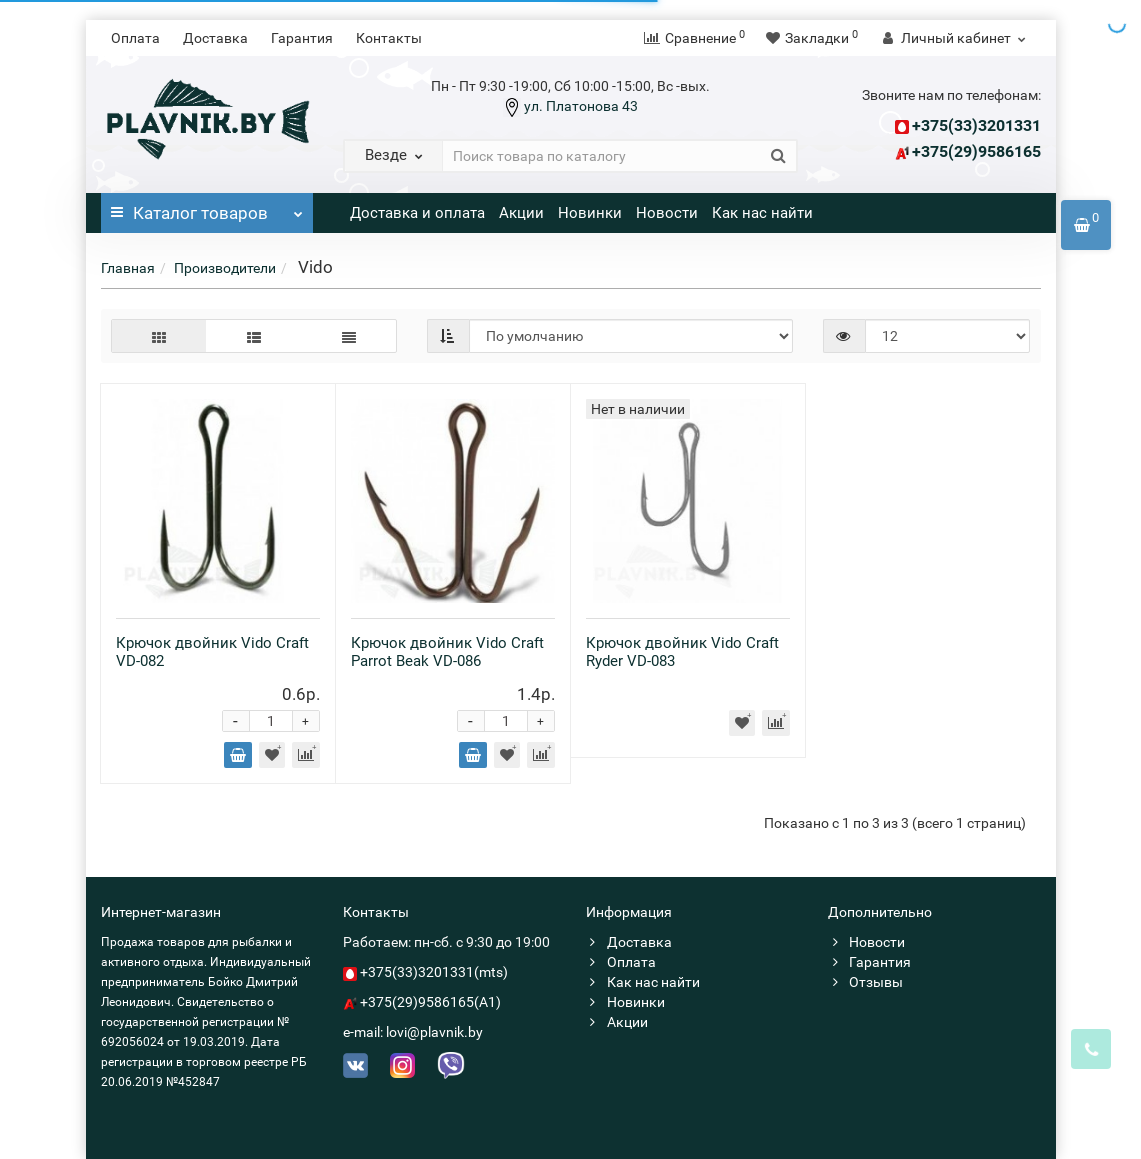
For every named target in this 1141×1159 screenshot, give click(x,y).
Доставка (215, 38)
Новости (667, 213)
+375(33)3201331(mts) (434, 972)
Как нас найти (762, 213)
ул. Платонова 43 (579, 106)
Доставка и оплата (417, 213)
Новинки (590, 213)
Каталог (207, 208)
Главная (128, 268)
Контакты (389, 38)
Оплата (135, 38)
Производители (225, 268)
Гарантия (302, 38)
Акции (521, 213)
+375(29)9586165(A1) (430, 1002)
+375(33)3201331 (976, 125)
